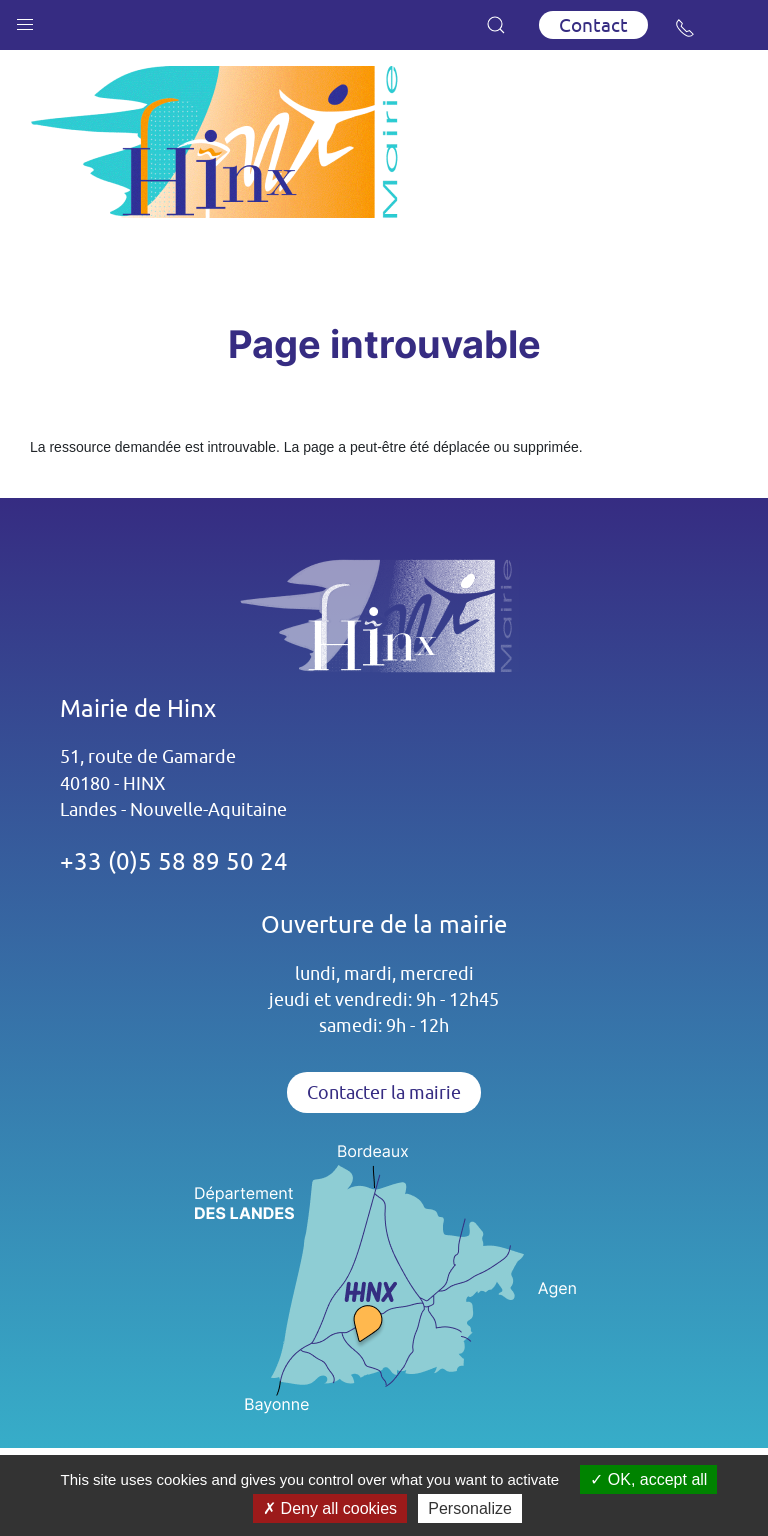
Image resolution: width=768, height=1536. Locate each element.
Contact (593, 25)
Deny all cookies (330, 1508)
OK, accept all (648, 1479)
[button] (25, 20)
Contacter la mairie (384, 1092)
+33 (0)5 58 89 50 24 (174, 861)
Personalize (470, 1508)
